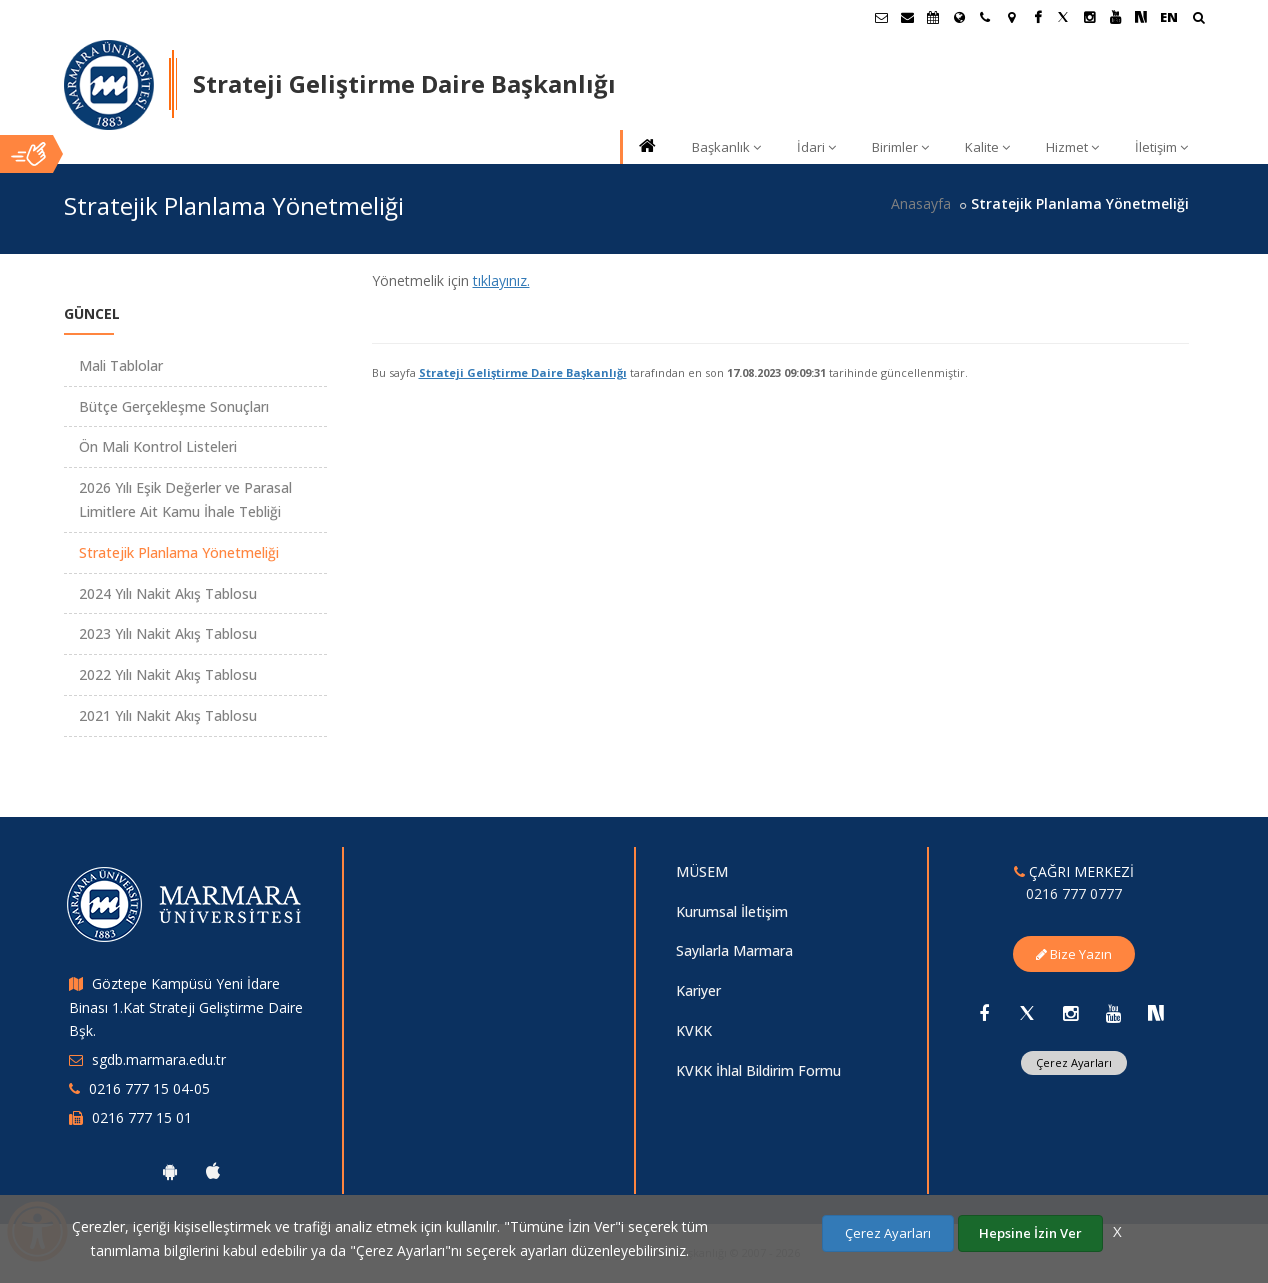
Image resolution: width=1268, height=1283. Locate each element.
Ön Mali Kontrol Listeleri (158, 446)
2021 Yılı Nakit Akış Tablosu (168, 715)
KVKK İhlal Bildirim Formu (758, 1070)
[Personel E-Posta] (907, 17)
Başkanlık (726, 147)
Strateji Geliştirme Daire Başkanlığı (523, 372)
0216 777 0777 (1074, 893)
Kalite (987, 147)
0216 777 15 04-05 (149, 1088)
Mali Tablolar (121, 365)
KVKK (694, 1030)
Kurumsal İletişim (732, 911)
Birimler (900, 147)
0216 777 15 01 (142, 1117)
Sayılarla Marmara (734, 950)
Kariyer (698, 990)
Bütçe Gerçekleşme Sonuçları (174, 406)
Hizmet (1072, 147)
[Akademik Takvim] (933, 17)
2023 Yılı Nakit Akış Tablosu (168, 633)
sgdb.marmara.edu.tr (159, 1059)
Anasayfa (921, 203)
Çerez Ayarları (1074, 1062)
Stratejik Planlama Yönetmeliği (179, 552)
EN (1169, 17)
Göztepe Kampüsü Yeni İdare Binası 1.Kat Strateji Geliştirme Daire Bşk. (186, 1007)
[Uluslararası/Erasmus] (959, 17)
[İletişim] (985, 17)
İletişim (1161, 147)
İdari (816, 147)
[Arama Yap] (1198, 19)
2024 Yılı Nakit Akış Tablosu (168, 593)
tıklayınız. (501, 280)
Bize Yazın (1074, 954)
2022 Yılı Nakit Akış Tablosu (168, 674)
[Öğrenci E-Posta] (881, 17)
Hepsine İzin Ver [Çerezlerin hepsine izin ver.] (1030, 1233)
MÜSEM (702, 871)
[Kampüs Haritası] (1011, 17)
